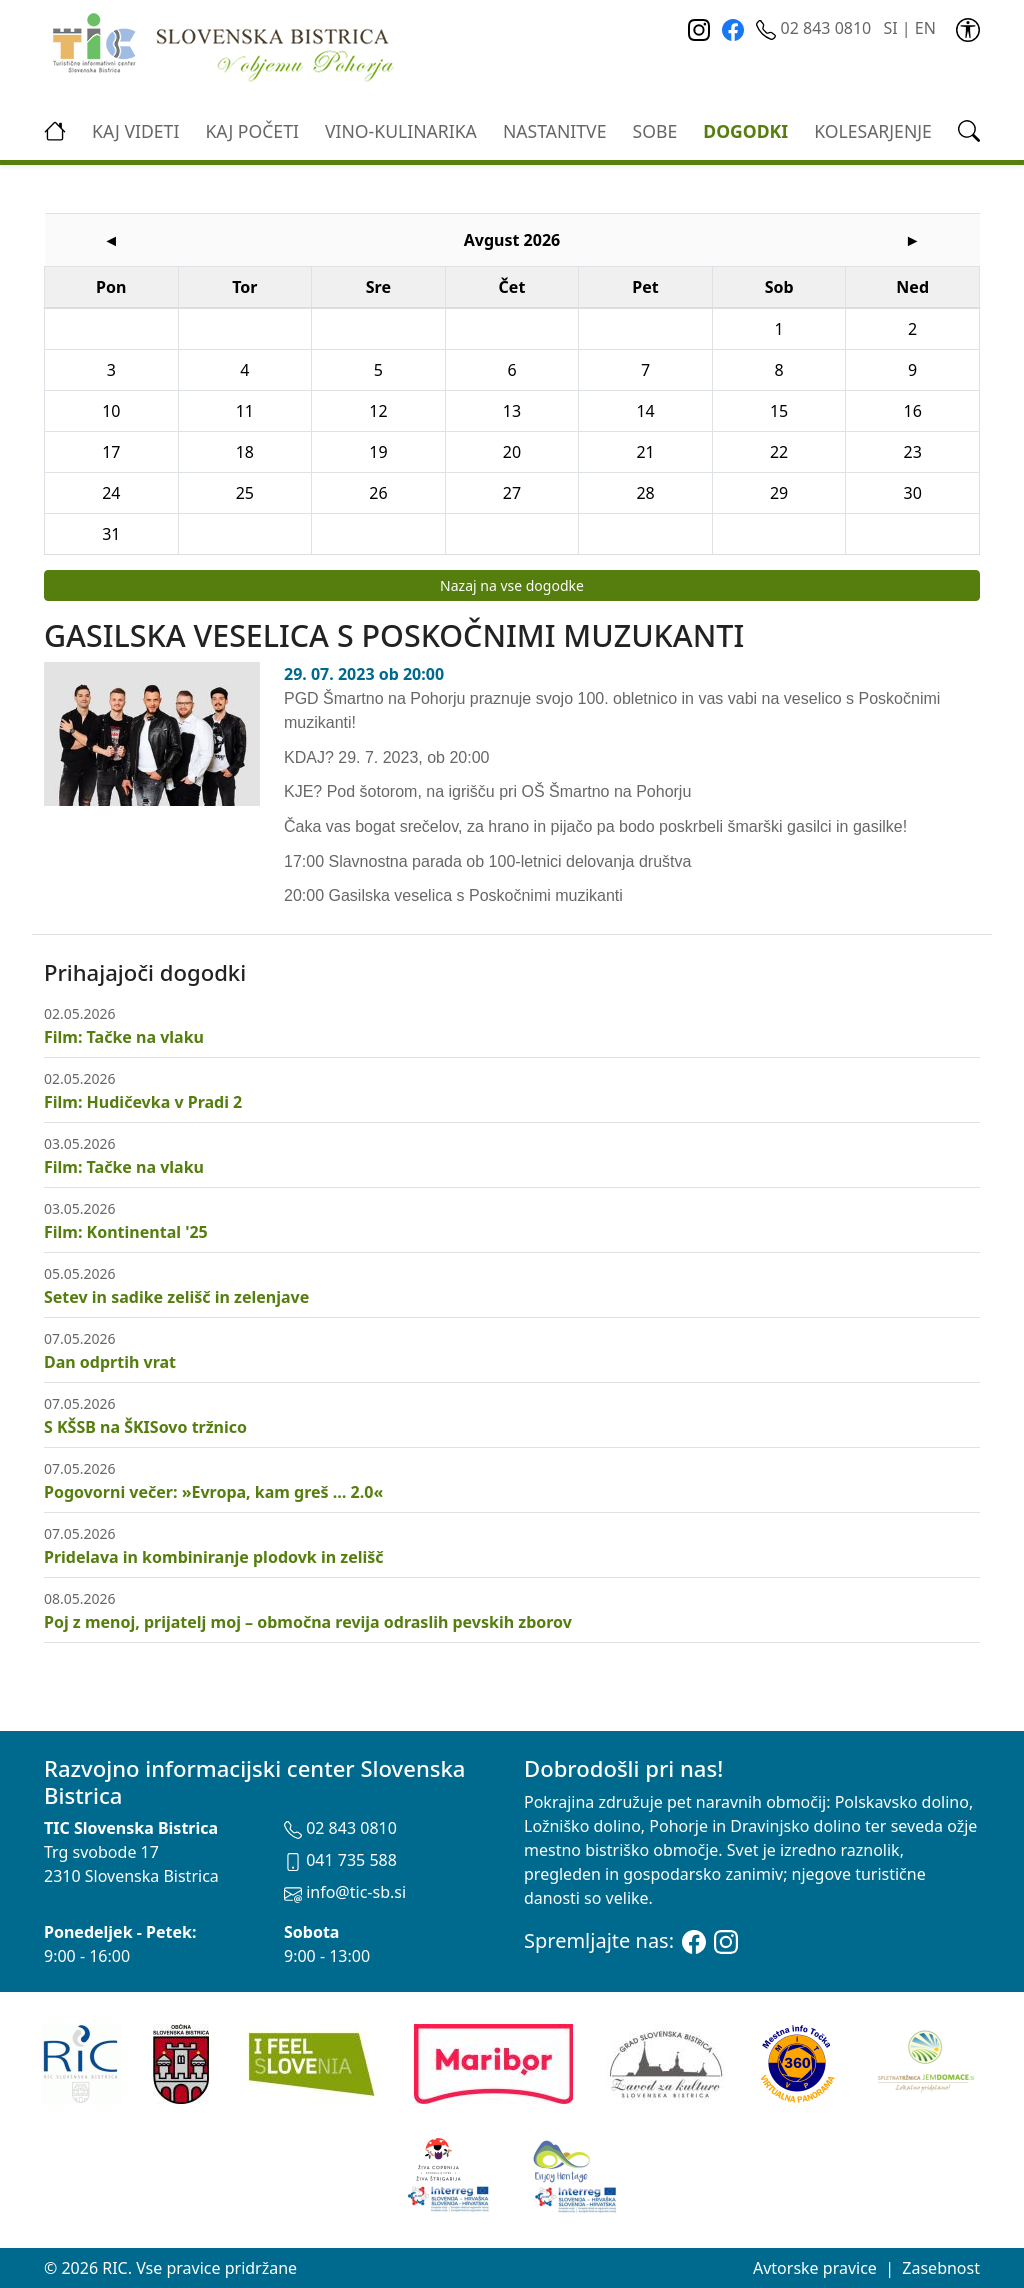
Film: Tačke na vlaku (124, 1037)
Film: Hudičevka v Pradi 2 (143, 1102)
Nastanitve (555, 131)
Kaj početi (251, 131)
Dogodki (745, 131)
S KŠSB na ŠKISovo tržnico (145, 1427)
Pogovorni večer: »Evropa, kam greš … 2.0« (213, 1492)
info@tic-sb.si (345, 1892)
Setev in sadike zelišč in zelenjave (176, 1297)
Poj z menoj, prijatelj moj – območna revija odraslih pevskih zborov (308, 1622)
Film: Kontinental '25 (126, 1232)
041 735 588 (340, 1860)
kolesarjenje (873, 131)
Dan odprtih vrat (110, 1362)
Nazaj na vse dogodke (512, 585)
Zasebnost (941, 2268)
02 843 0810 (815, 28)
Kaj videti (135, 131)
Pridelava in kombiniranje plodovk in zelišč (214, 1557)
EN (925, 28)
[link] (968, 28)
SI (890, 28)
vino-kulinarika (401, 131)
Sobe (655, 131)
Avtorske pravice (815, 2268)
